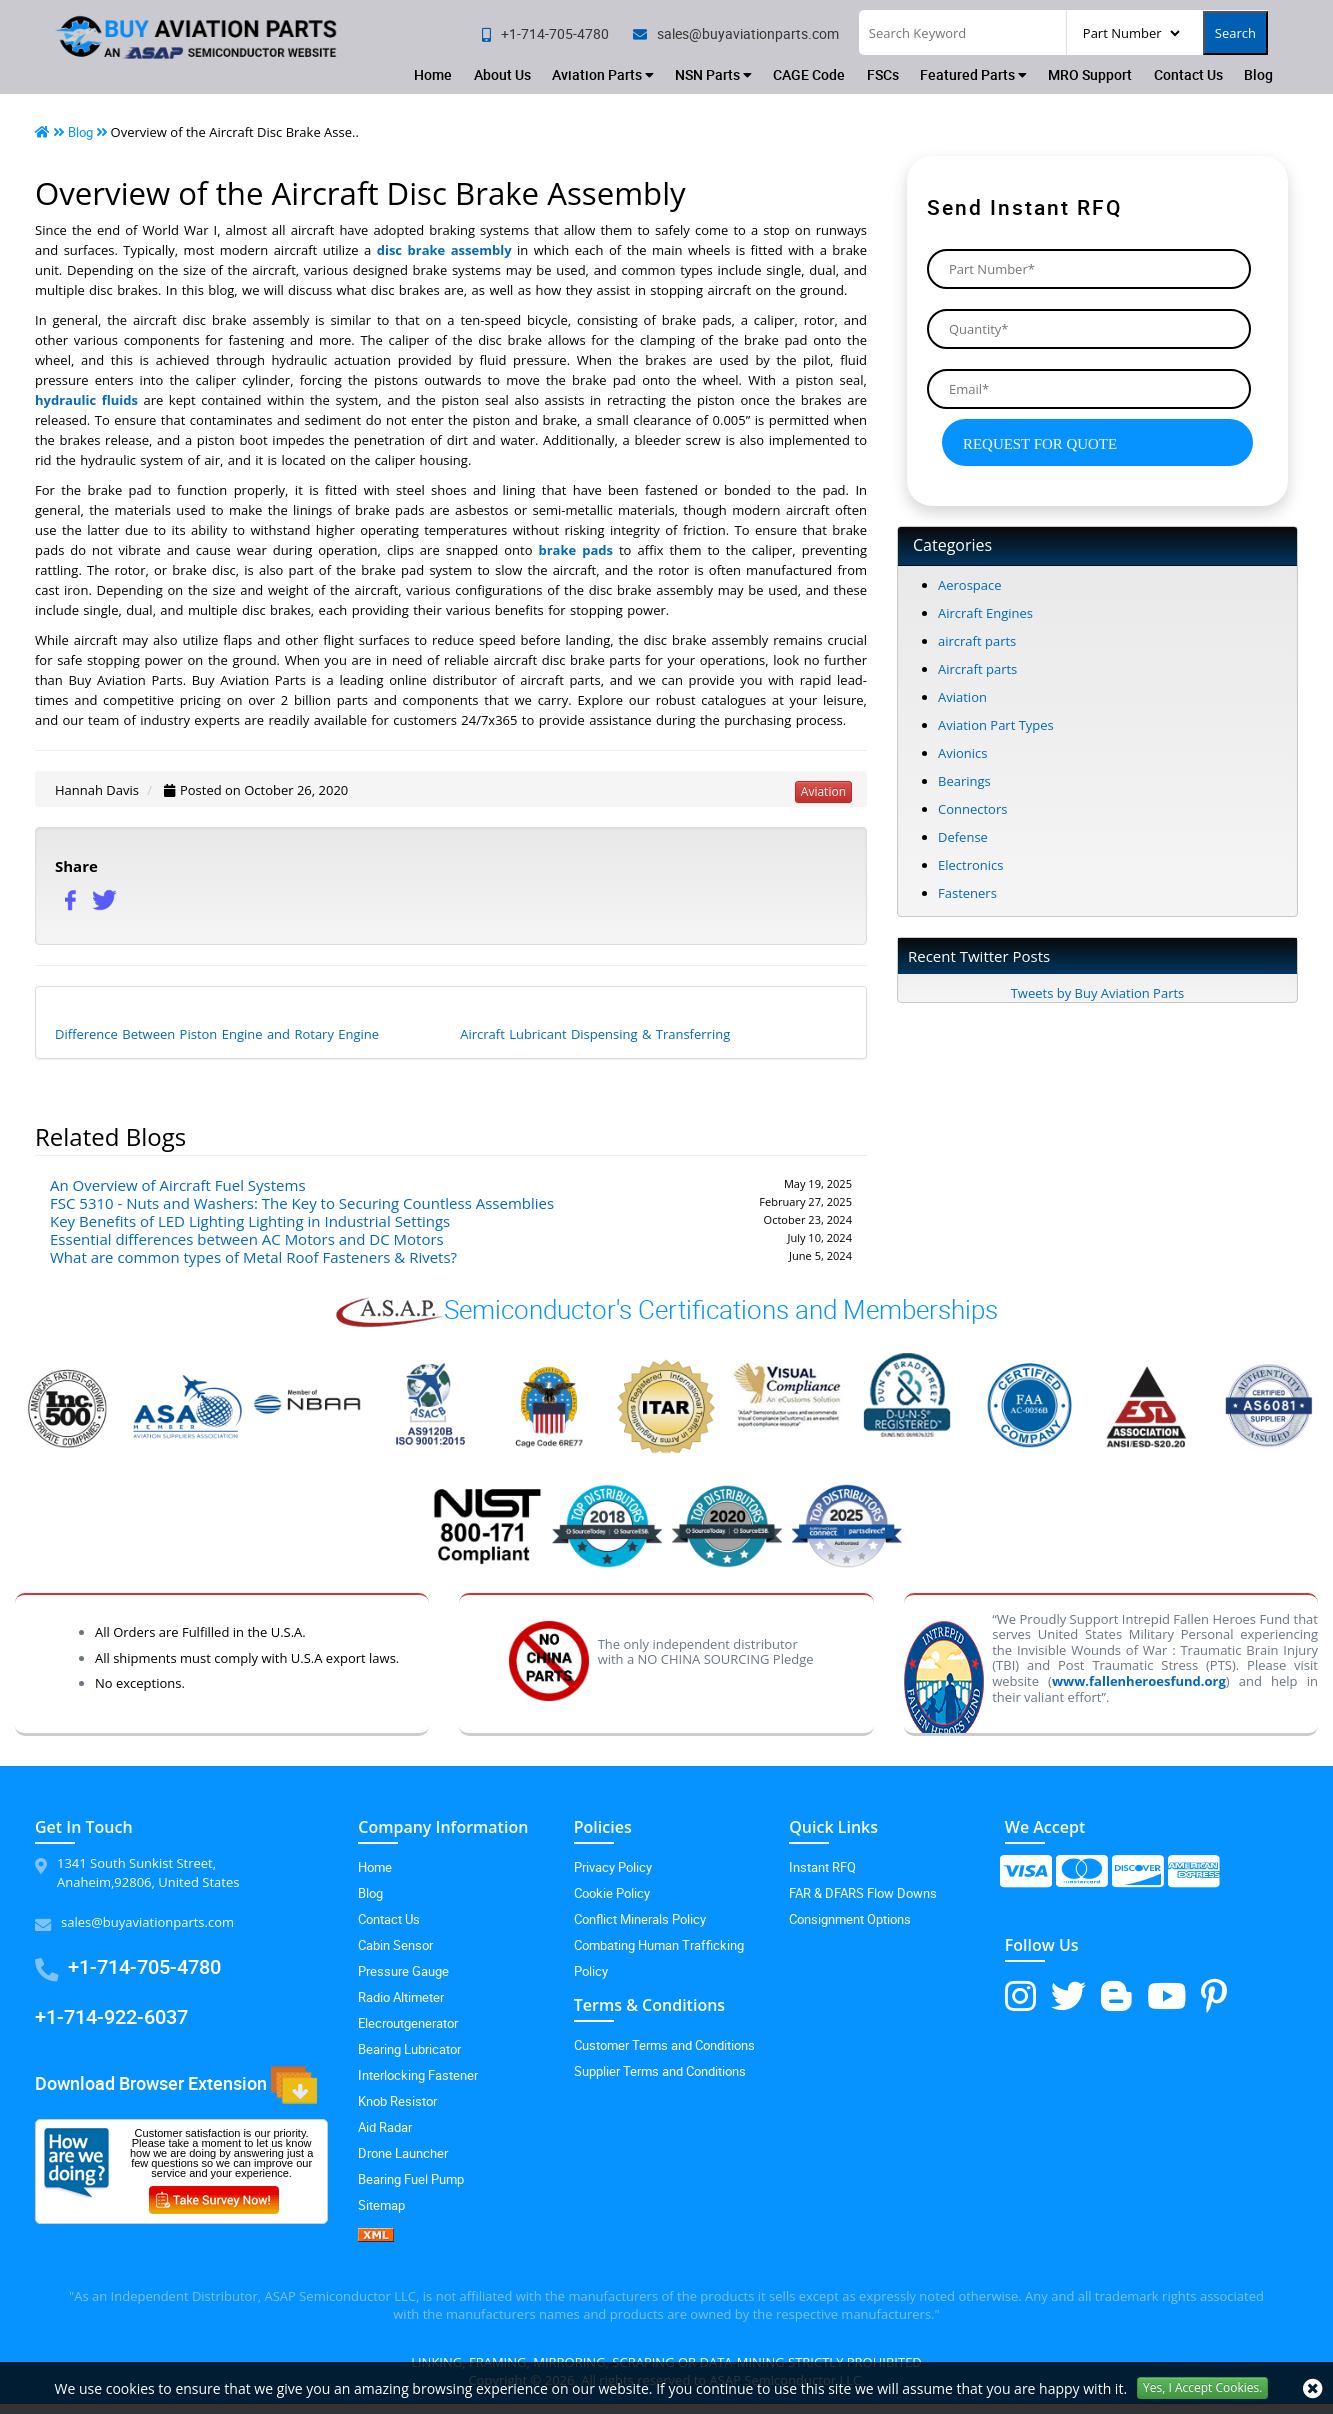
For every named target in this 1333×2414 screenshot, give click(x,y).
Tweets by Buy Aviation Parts (1098, 993)
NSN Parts (713, 74)
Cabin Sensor (395, 1945)
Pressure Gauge (403, 1971)
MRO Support (1090, 74)
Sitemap (381, 2205)
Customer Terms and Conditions (664, 2045)
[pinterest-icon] (1214, 1995)
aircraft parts (977, 641)
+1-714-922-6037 (111, 2016)
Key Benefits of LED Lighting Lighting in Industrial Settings (250, 1221)
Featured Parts (973, 74)
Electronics (970, 865)
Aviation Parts (603, 74)
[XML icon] (451, 2235)
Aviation (962, 697)
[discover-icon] (1137, 1879)
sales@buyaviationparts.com (147, 1922)
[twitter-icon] (1068, 1995)
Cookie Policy (612, 1893)
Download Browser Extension (176, 2085)
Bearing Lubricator (409, 2049)
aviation (823, 791)
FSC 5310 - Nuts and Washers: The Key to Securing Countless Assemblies (302, 1203)
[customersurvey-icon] (221, 2196)
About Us (502, 74)
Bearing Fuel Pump (411, 2179)
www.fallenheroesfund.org (1139, 1681)
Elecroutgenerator (408, 2023)
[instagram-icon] (1020, 1995)
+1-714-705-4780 (144, 1966)
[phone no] (545, 33)
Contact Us (1188, 74)
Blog (1258, 74)
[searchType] (1131, 33)
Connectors (972, 809)
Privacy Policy (613, 1867)
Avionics (963, 753)
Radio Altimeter (401, 1997)
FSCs (883, 74)
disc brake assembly (444, 250)
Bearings (964, 781)
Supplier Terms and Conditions (660, 2071)
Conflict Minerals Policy (640, 1919)
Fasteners (967, 893)
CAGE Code (809, 74)
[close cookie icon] (1313, 2388)
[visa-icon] (1025, 1879)
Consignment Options (850, 1919)
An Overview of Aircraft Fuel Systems (178, 1185)
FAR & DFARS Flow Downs (863, 1893)
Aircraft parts (977, 669)
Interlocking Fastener (418, 2075)
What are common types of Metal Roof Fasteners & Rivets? (253, 1257)
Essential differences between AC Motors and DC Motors (247, 1239)
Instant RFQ (822, 1867)
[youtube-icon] (1166, 1995)
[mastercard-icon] (1081, 1879)
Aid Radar (385, 2127)
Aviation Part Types (996, 725)
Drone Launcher (403, 2153)
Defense (963, 837)
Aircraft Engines (985, 613)
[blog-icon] (1116, 1995)
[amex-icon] (1193, 1879)
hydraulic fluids (86, 400)
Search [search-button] (1235, 33)
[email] (736, 33)
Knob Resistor (397, 2101)
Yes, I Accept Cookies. (1202, 2387)
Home (433, 74)
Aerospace (970, 585)
